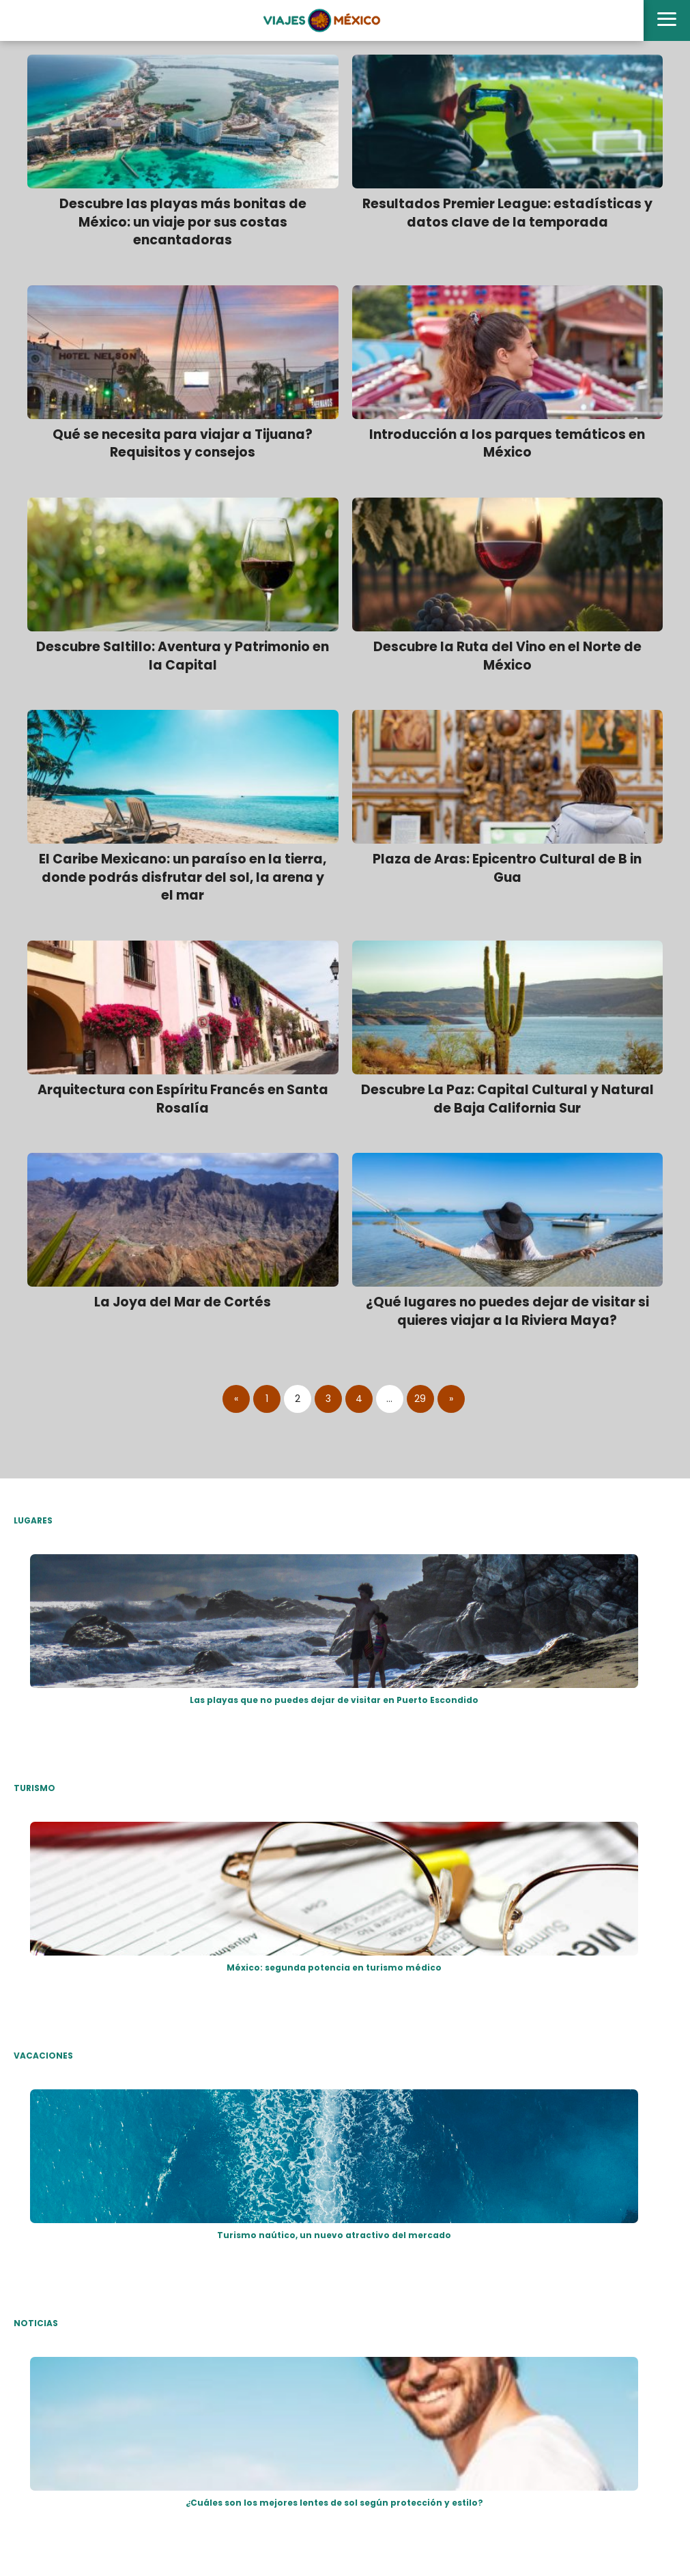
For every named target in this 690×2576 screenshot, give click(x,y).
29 (420, 1398)
